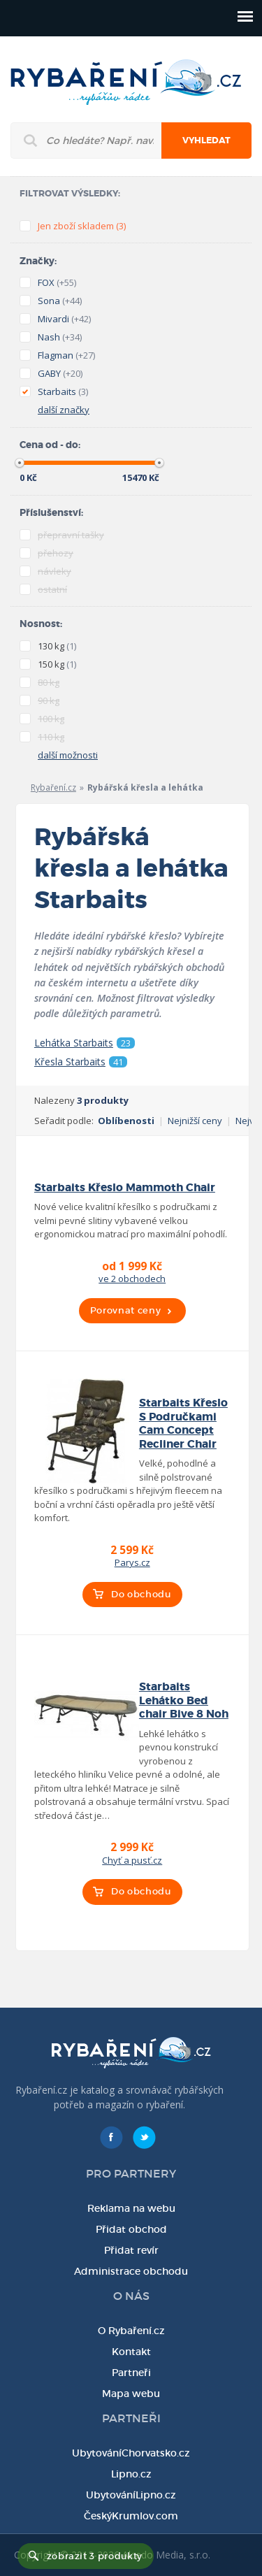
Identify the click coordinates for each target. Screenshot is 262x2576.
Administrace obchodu (131, 2271)
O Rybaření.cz (131, 2330)
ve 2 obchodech (132, 1278)
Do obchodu (141, 1594)
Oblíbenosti (126, 1120)
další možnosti (68, 755)
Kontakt (131, 2351)
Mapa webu (131, 2393)
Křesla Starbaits (80, 1062)
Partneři (131, 2372)
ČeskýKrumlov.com (131, 2516)
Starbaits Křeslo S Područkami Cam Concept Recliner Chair (183, 1423)
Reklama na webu (131, 2208)
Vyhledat (206, 140)
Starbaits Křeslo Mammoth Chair (124, 1188)
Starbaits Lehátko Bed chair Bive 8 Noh (183, 1700)
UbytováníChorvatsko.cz (131, 2453)
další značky (63, 409)
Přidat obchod (131, 2229)
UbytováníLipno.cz (131, 2495)
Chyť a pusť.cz (132, 1860)
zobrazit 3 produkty (95, 2556)
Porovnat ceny (125, 1310)
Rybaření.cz (53, 787)
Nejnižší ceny (195, 1120)
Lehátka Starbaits (84, 1043)
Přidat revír (131, 2250)
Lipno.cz (131, 2474)
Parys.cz (132, 1562)
